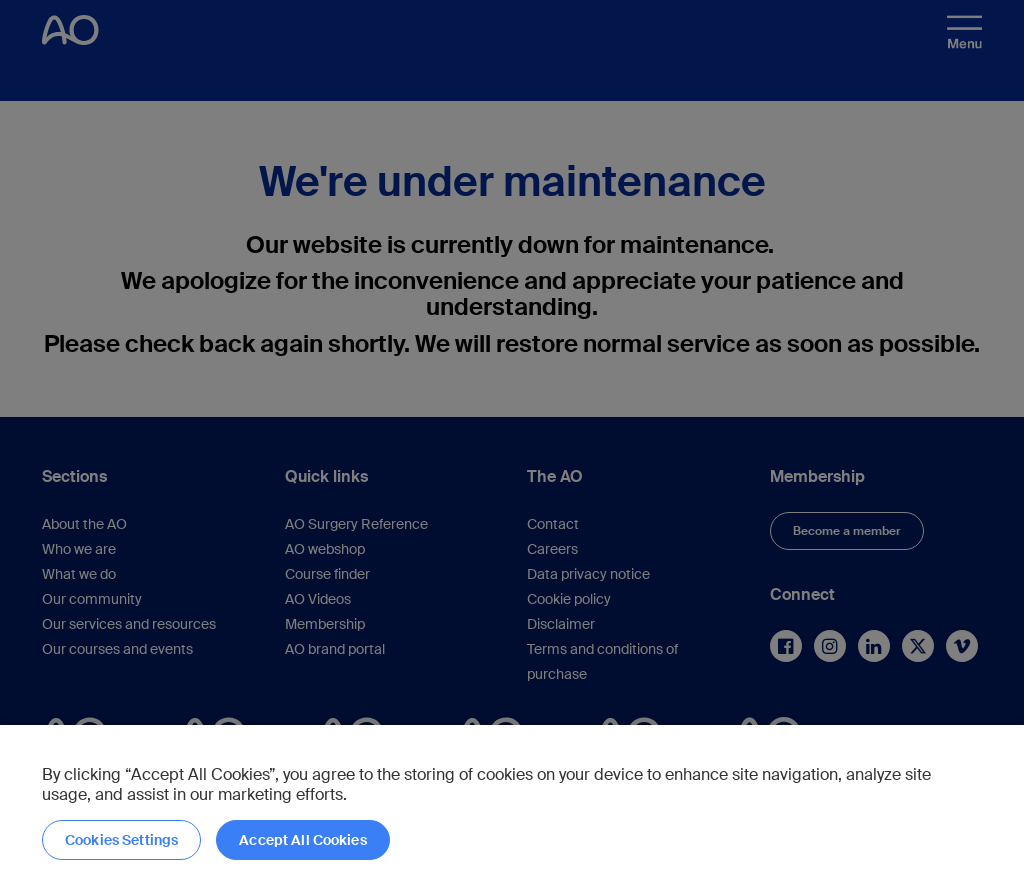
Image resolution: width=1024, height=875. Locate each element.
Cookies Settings (121, 840)
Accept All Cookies (303, 840)
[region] (512, 800)
